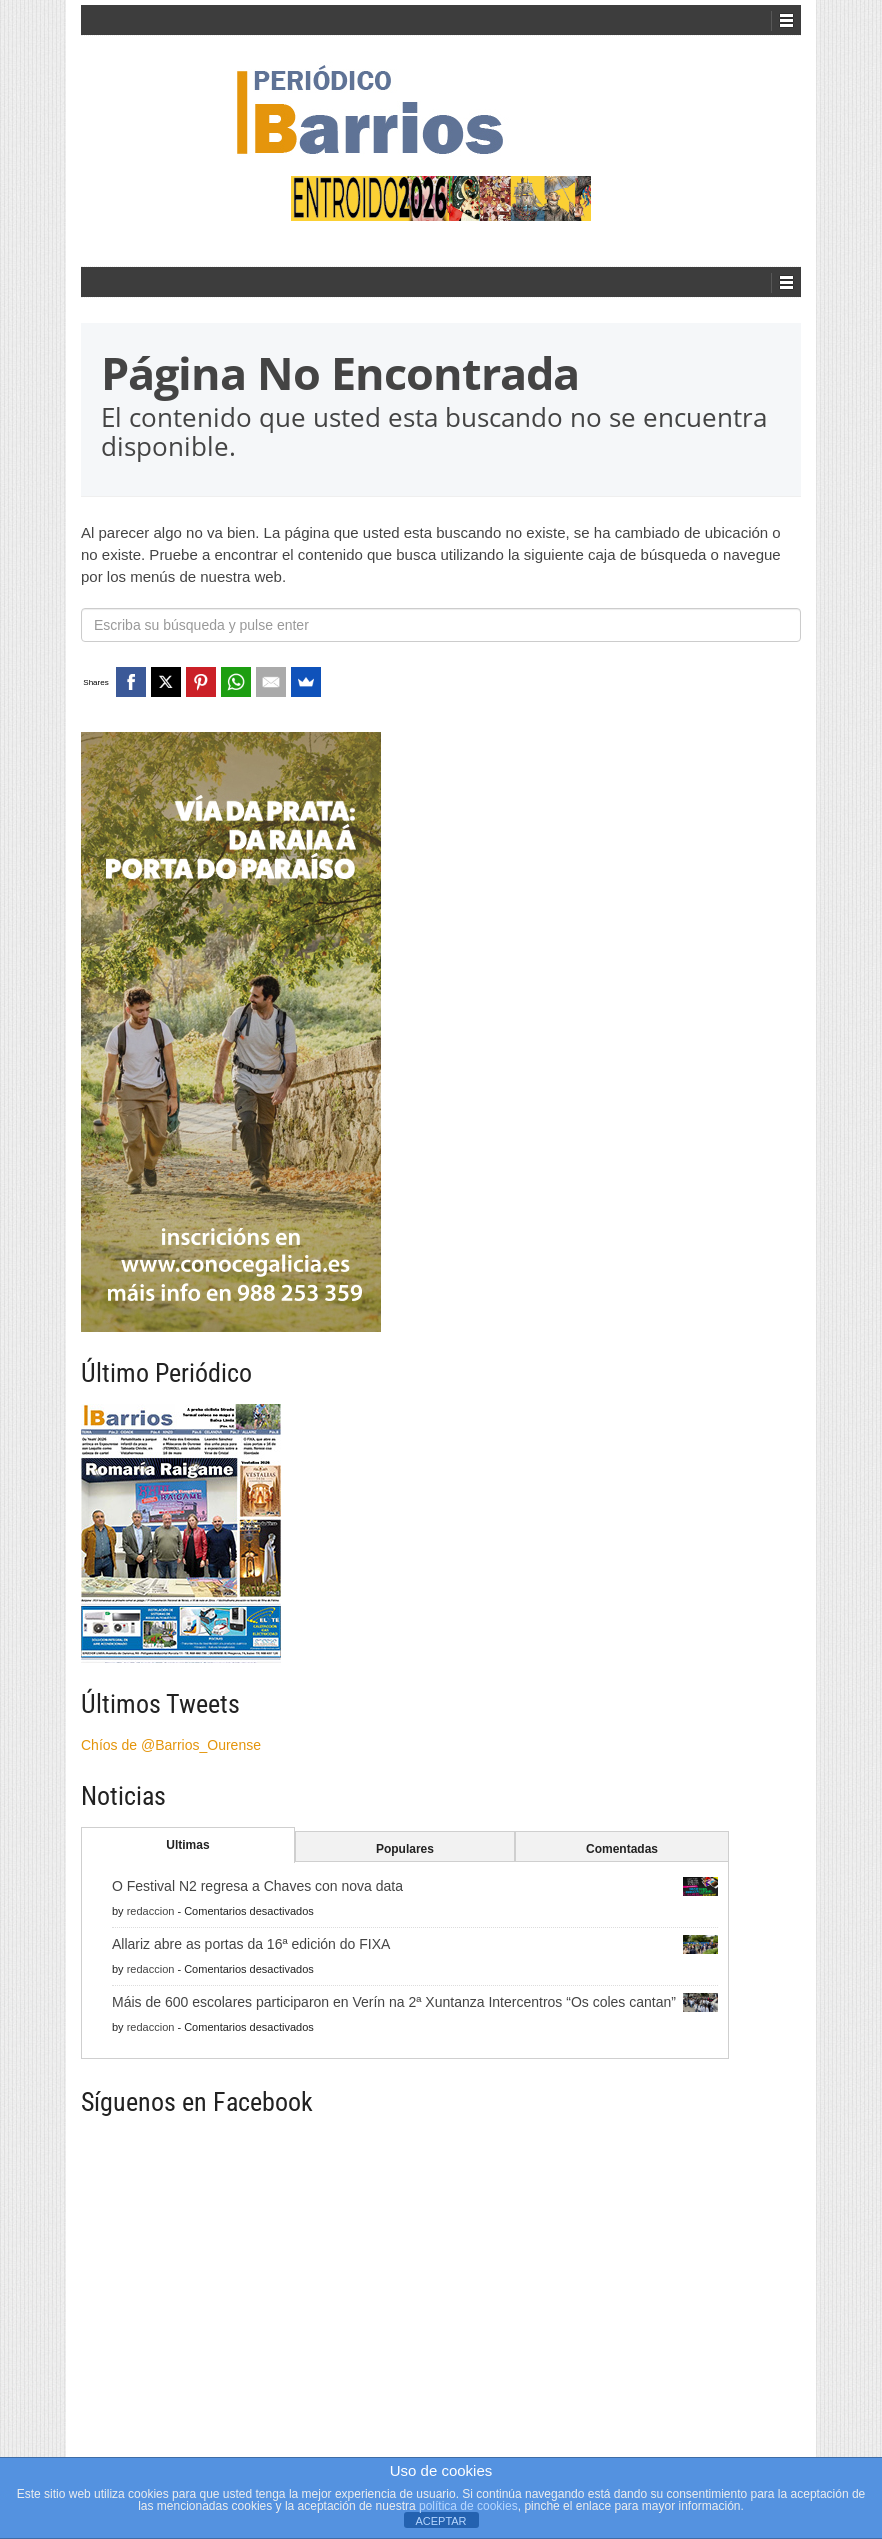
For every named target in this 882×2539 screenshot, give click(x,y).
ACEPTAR (440, 2521)
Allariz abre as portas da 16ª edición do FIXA (251, 1944)
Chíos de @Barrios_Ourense (171, 1745)
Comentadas (622, 1849)
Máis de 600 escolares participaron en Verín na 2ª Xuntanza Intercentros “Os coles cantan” (394, 2002)
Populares (405, 1849)
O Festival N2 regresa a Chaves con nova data (257, 1886)
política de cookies (468, 2506)
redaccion (151, 1911)
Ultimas (187, 1845)
